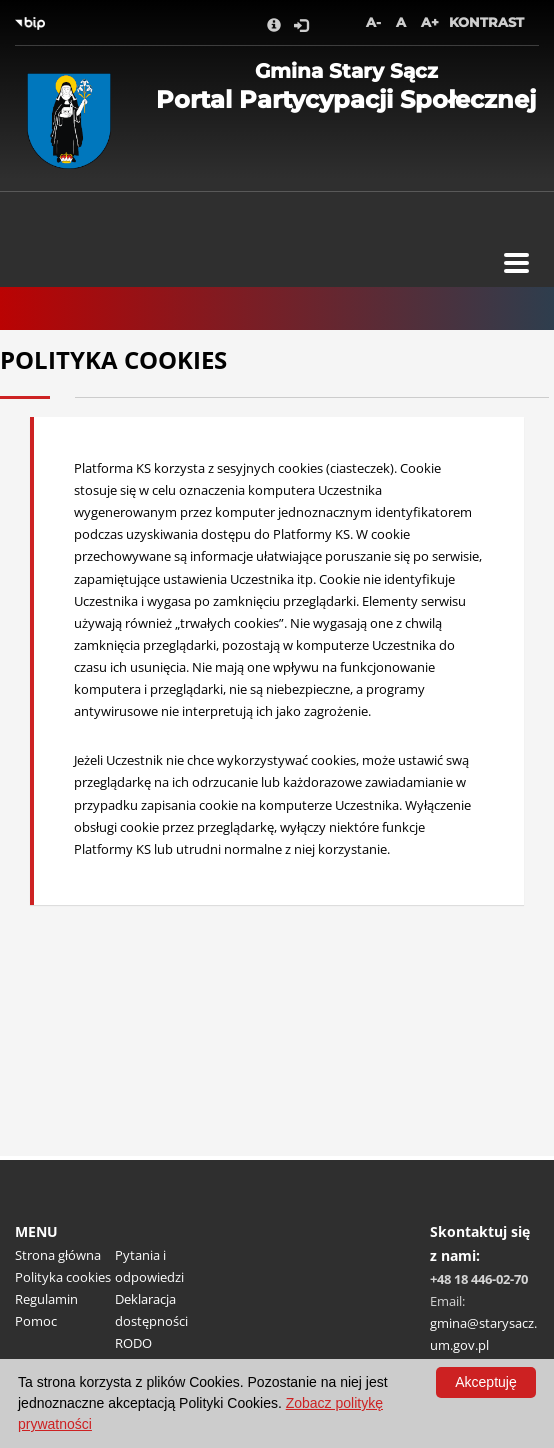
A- (373, 22)
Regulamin (46, 1299)
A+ (430, 22)
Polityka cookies (63, 1277)
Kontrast (486, 22)
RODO (133, 1343)
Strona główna (58, 1255)
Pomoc (36, 1321)
